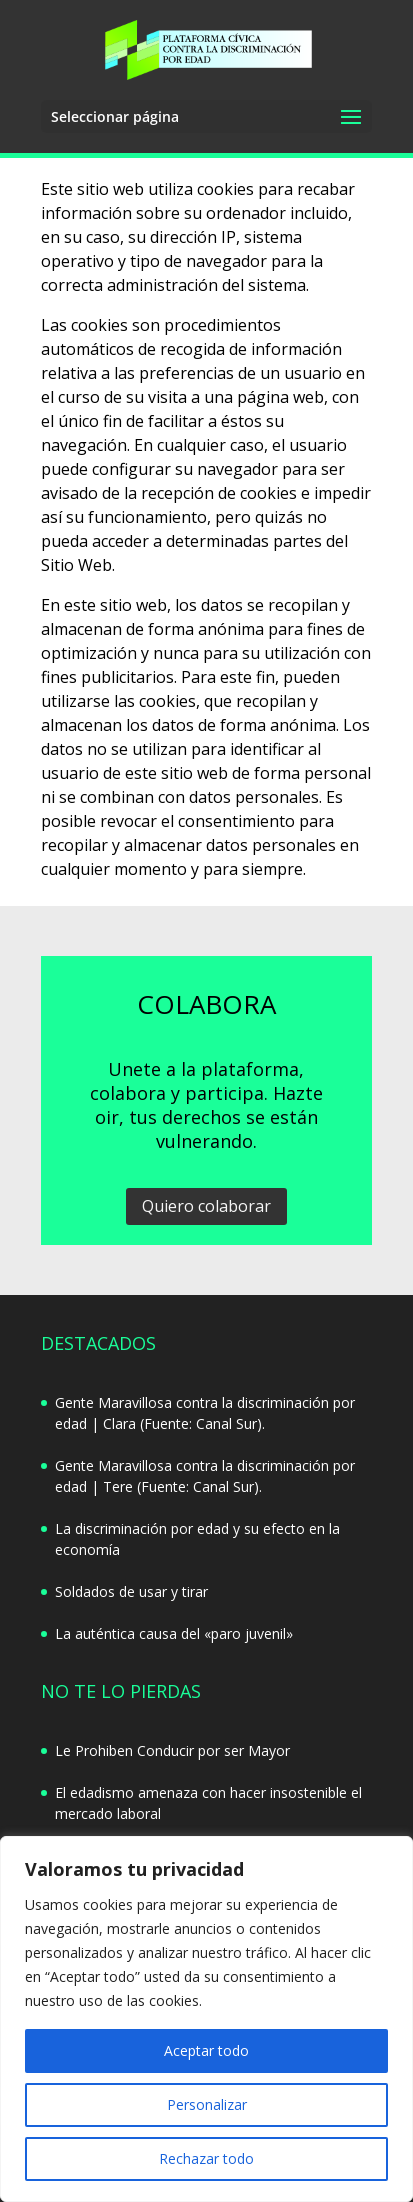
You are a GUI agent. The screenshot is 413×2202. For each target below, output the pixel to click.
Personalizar (207, 2104)
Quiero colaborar (206, 1206)
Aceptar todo (206, 2050)
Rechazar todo (206, 2158)
